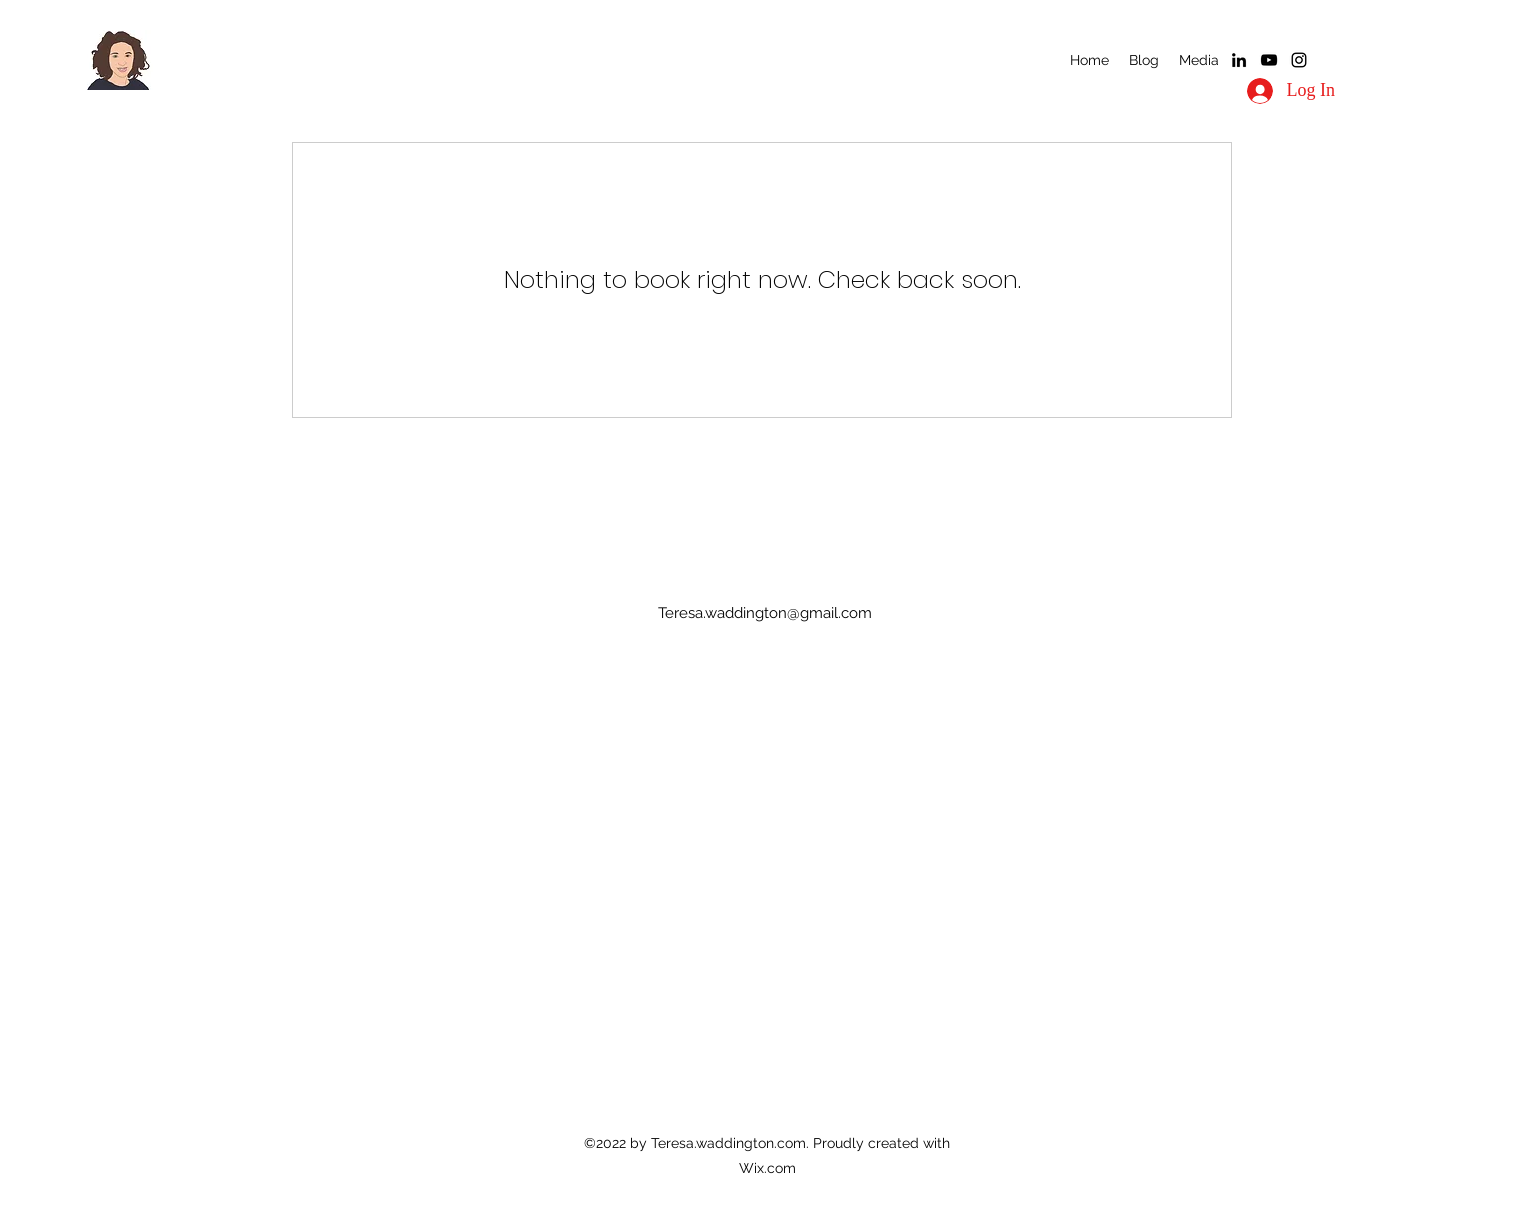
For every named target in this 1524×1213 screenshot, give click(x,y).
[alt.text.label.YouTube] (1269, 60)
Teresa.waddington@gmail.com (765, 613)
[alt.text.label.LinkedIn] (1239, 60)
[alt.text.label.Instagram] (1299, 60)
